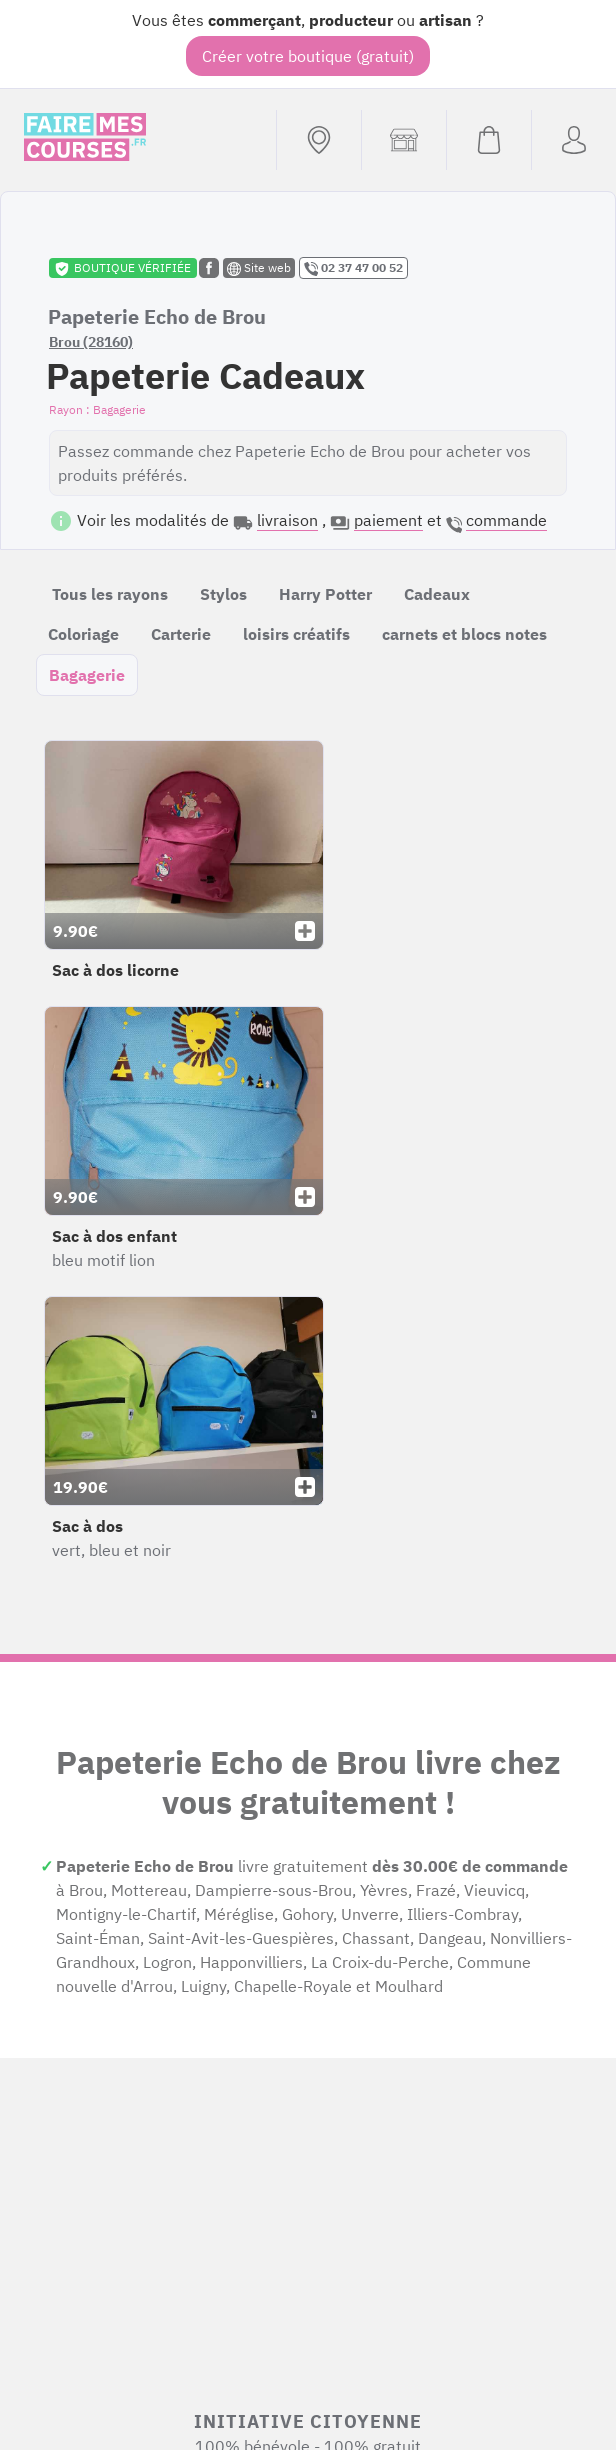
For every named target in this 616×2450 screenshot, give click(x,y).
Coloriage (83, 634)
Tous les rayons (110, 594)
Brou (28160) (91, 342)
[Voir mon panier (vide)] (488, 140)
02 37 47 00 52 (353, 268)
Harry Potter (325, 594)
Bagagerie (87, 675)
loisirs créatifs (296, 634)
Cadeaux (437, 594)
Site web (259, 268)
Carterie (181, 634)
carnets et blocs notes (464, 634)
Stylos (223, 594)
